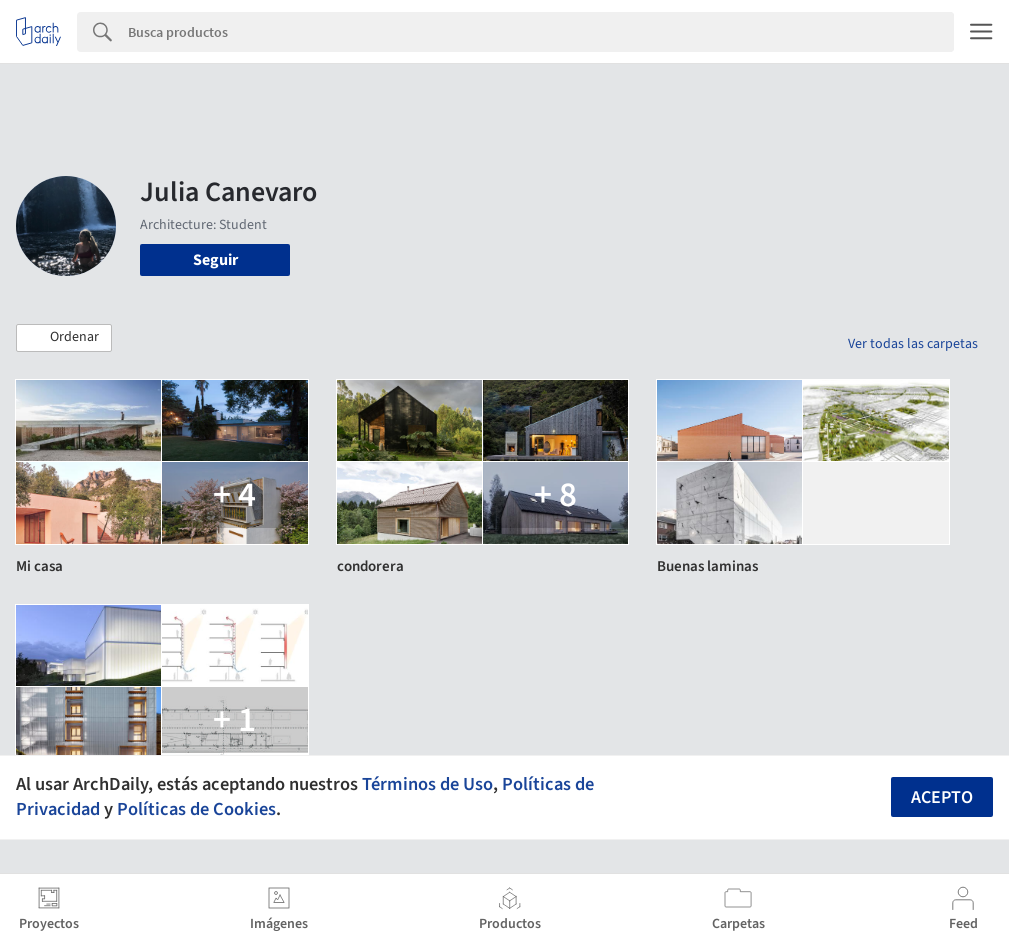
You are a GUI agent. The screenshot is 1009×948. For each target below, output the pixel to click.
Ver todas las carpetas (913, 344)
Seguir (215, 260)
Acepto (942, 797)
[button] (64, 338)
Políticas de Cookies (196, 809)
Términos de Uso (427, 784)
